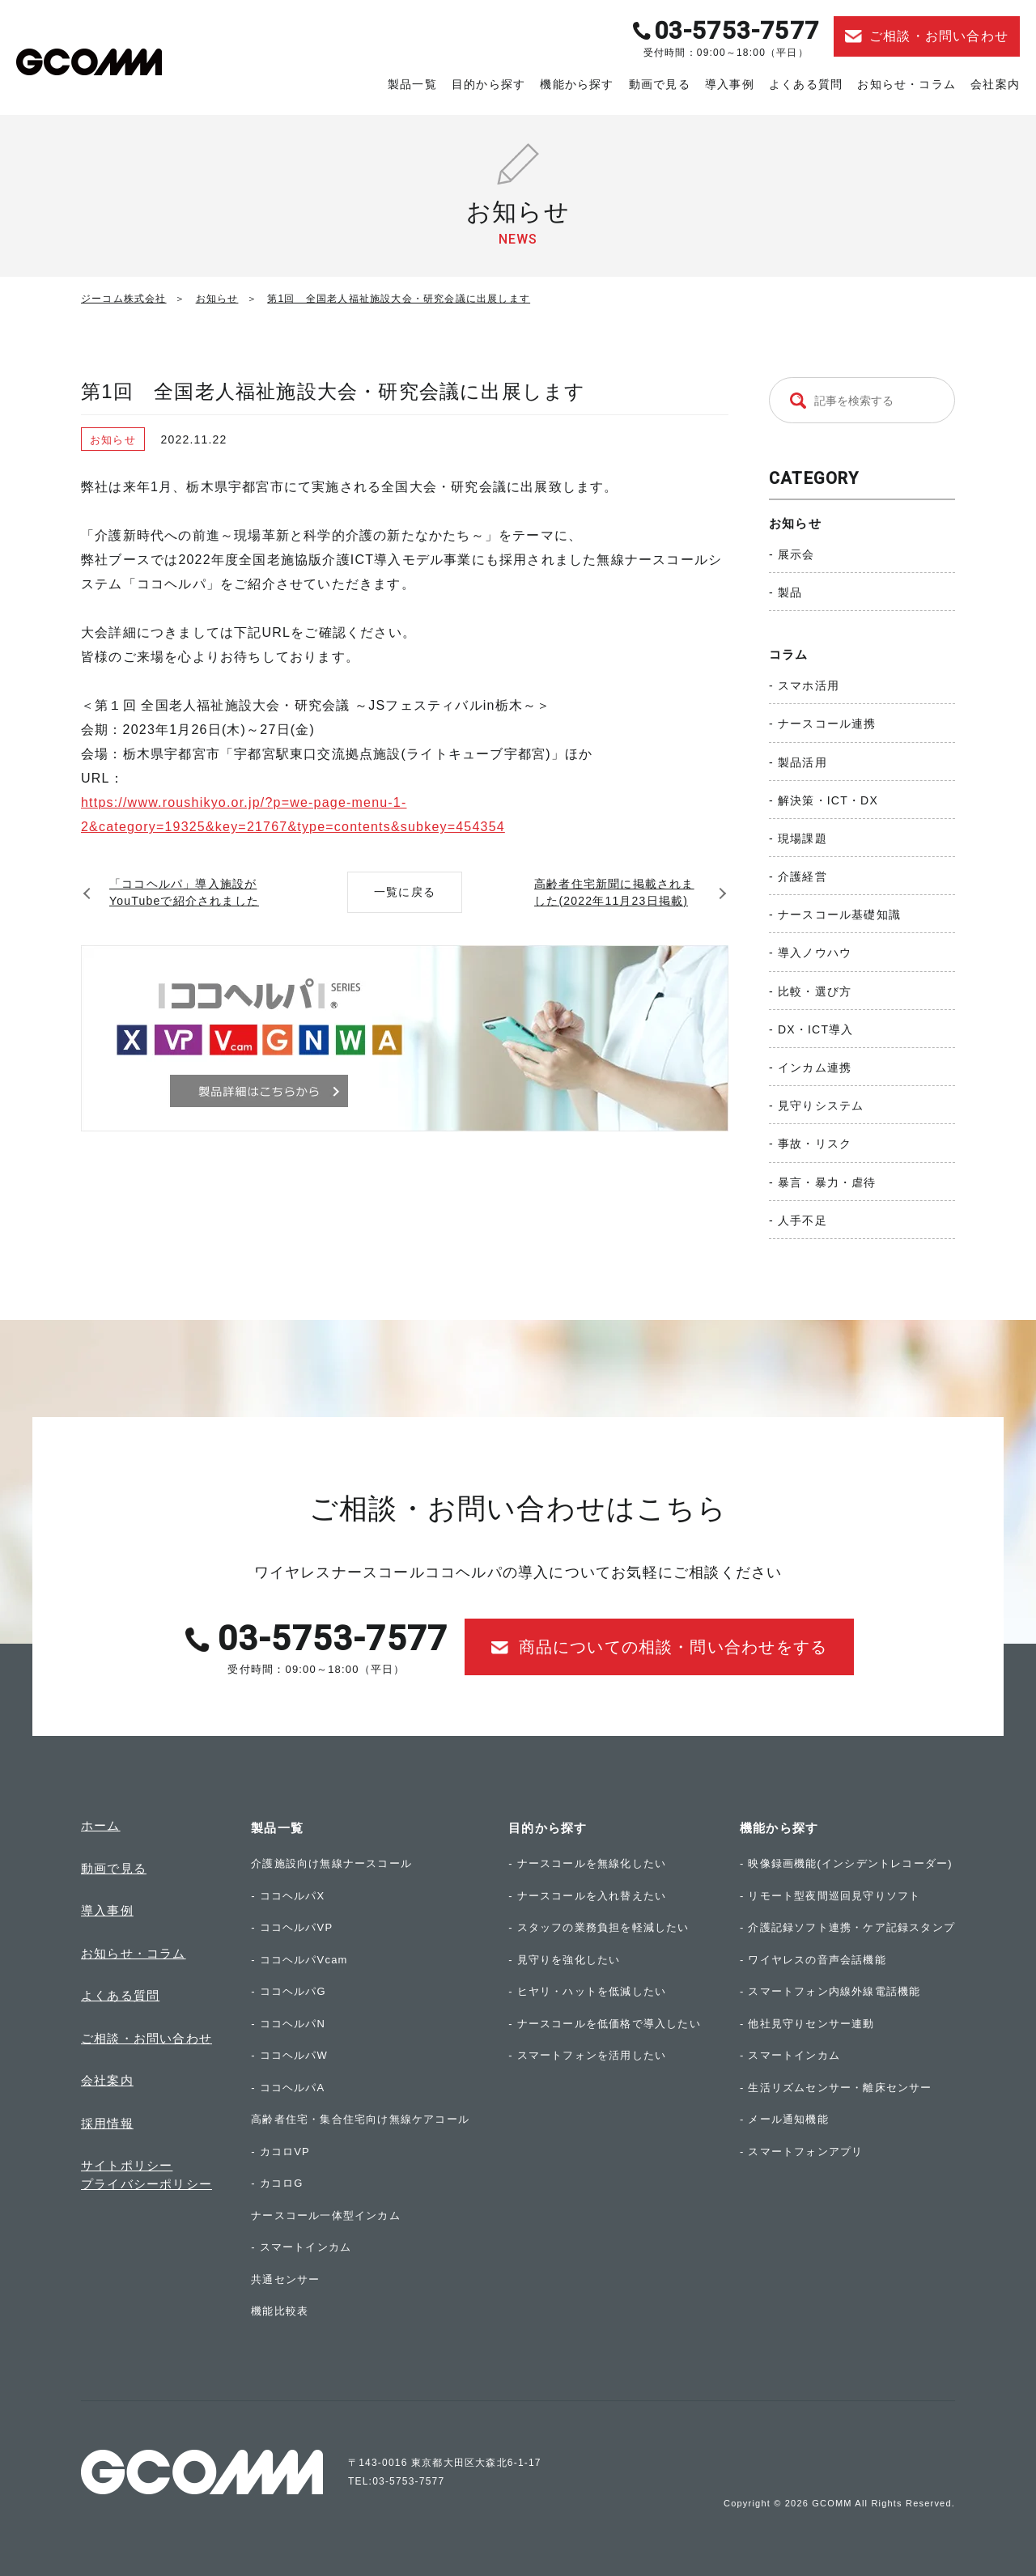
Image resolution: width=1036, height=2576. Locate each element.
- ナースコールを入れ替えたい (587, 1896)
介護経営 (802, 876)
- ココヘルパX (288, 1896)
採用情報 (107, 2123)
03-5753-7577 (736, 30)
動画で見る (659, 84)
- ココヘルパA (288, 2088)
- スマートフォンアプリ (801, 2151)
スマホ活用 (808, 685)
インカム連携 (814, 1067)
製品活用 (802, 762)
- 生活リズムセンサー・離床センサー (836, 2088)
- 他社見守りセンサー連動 (807, 2024)
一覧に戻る (404, 891)
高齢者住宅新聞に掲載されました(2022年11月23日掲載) (614, 892)
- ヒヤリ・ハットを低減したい (587, 1991)
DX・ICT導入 (816, 1029)
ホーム (101, 1825)
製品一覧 (412, 84)
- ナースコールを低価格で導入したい (604, 2024)
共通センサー (285, 2279)
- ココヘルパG (288, 1991)
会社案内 (995, 84)
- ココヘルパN (288, 2024)
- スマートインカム (301, 2247)
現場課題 (802, 838)
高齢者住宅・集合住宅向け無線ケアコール (360, 2119)
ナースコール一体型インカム (326, 2215)
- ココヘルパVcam (299, 1960)
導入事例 (729, 84)
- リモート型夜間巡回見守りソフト (830, 1896)
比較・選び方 (814, 991)
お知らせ (795, 523)
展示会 (796, 554)
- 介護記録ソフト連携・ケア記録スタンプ (847, 1927)
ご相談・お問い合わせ (146, 2038)
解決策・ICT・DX (828, 800)
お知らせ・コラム (906, 84)
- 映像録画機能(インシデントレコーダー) (846, 1863)
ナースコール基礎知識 (839, 914)
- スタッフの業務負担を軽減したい (598, 1927)
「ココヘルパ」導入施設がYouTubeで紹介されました (184, 892)
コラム (789, 654)
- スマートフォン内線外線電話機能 (830, 1991)
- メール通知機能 (784, 2119)
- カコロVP (280, 2151)
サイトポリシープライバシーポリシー (146, 2174)
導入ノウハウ (814, 952)
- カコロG (277, 2183)
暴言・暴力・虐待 (827, 1182)
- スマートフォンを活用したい (587, 2055)
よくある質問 (806, 84)
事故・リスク (814, 1143)
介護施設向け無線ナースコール (331, 1863)
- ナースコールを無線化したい (587, 1863)
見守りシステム (821, 1105)
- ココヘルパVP (292, 1927)
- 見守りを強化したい (564, 1960)
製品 (790, 592)
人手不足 (802, 1220)
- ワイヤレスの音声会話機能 (813, 1960)
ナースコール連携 (827, 723)
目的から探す (488, 84)
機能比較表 (279, 2311)
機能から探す (577, 84)
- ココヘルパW (289, 2055)
